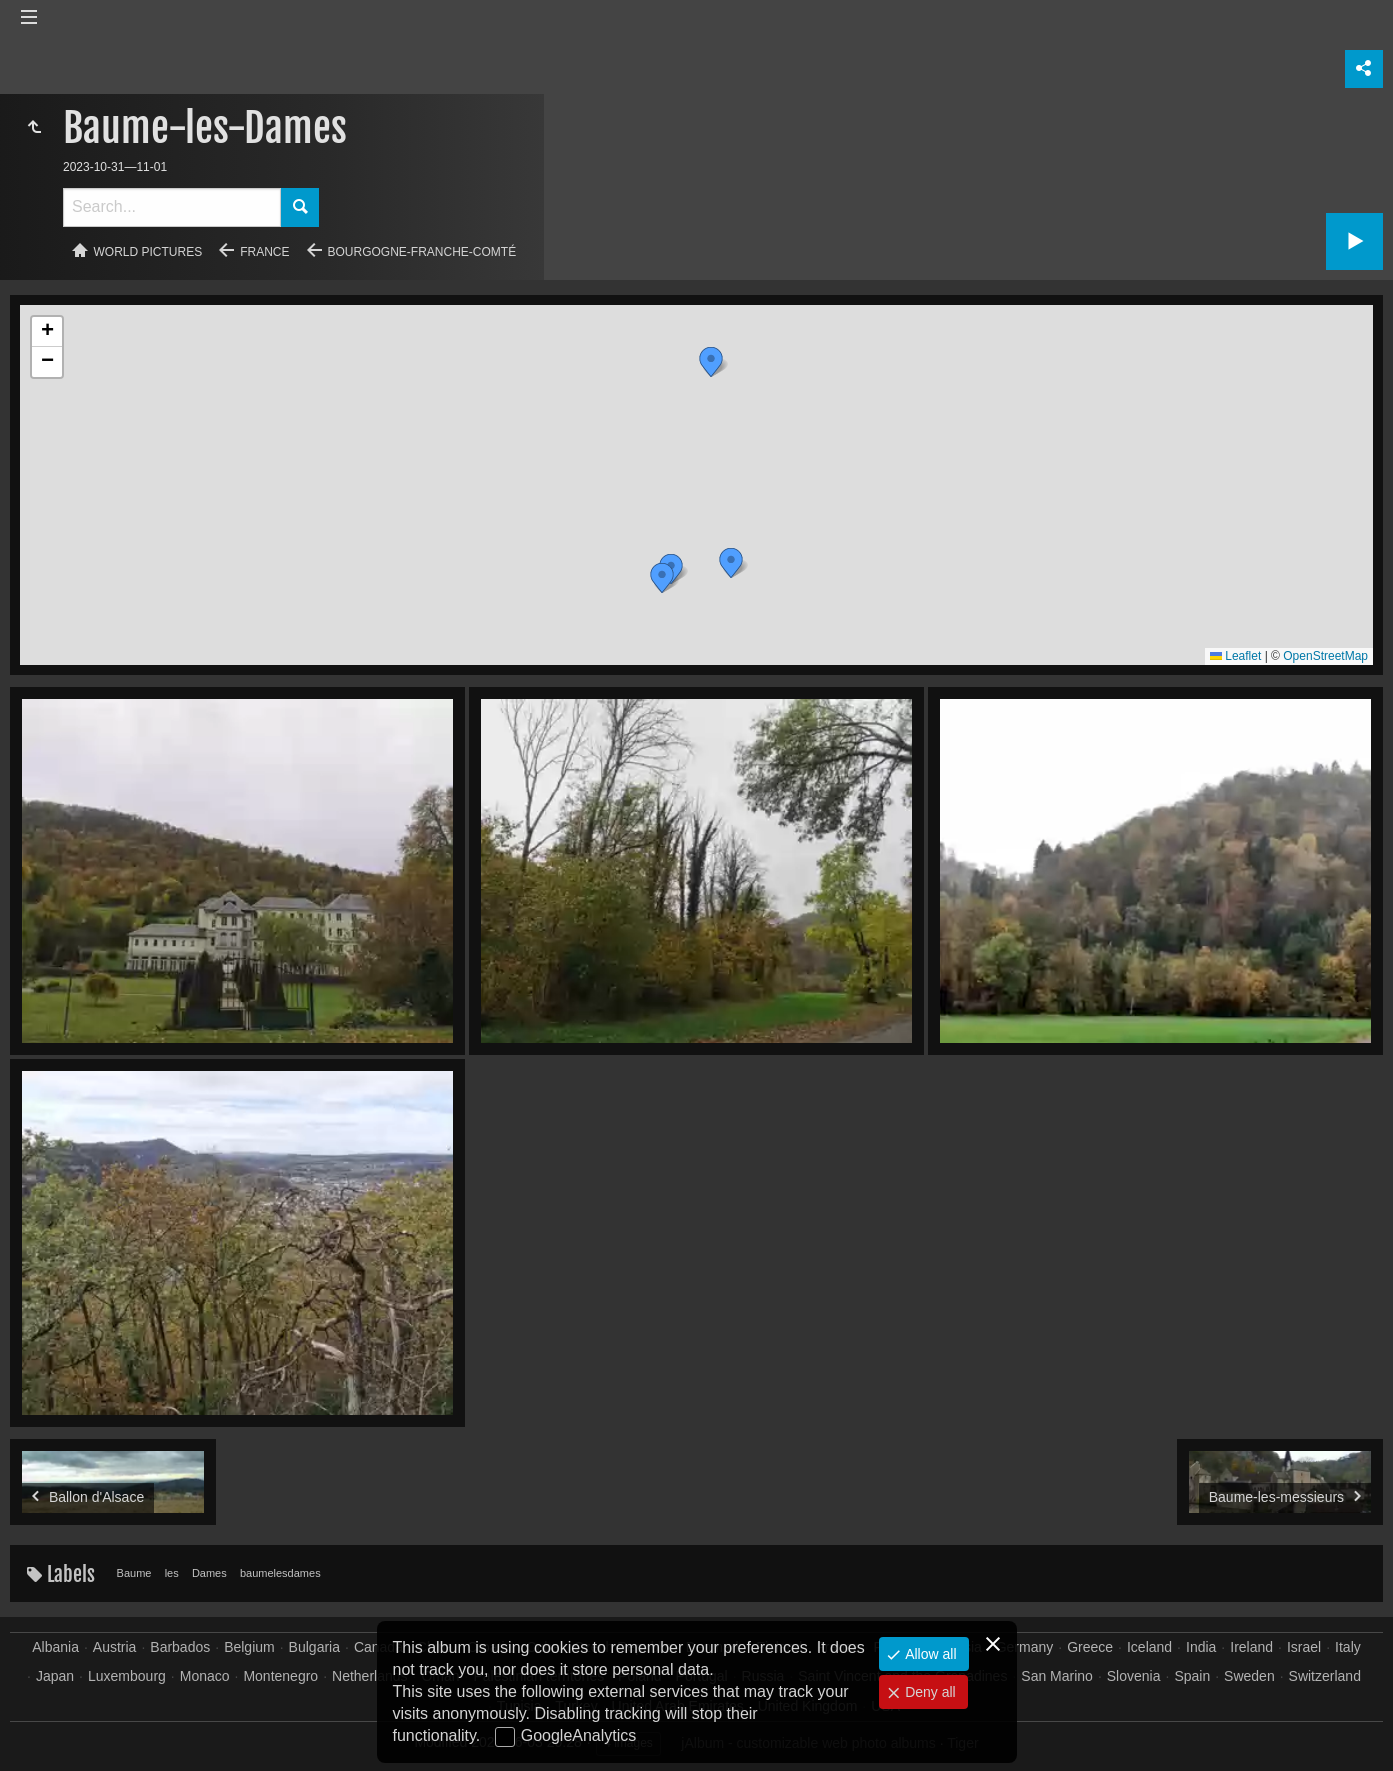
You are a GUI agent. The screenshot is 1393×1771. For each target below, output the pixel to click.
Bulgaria (314, 1647)
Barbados (180, 1647)
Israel (1304, 1647)
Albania (55, 1647)
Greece (1090, 1647)
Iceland (1149, 1647)
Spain (1192, 1676)
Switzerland (1325, 1676)
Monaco (205, 1676)
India (1201, 1647)
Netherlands (370, 1676)
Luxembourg (127, 1676)
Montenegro (280, 1676)
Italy (1348, 1647)
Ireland (1251, 1647)
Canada (378, 1647)
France (264, 252)
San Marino (1057, 1676)
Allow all (928, 1654)
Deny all (928, 1692)
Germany (1025, 1647)
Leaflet (1235, 656)
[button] (731, 563)
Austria (115, 1647)
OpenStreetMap (1325, 656)
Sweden (1249, 1676)
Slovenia (1134, 1676)
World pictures (148, 252)
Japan (55, 1676)
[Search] (172, 207)
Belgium (249, 1647)
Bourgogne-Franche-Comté (422, 252)
